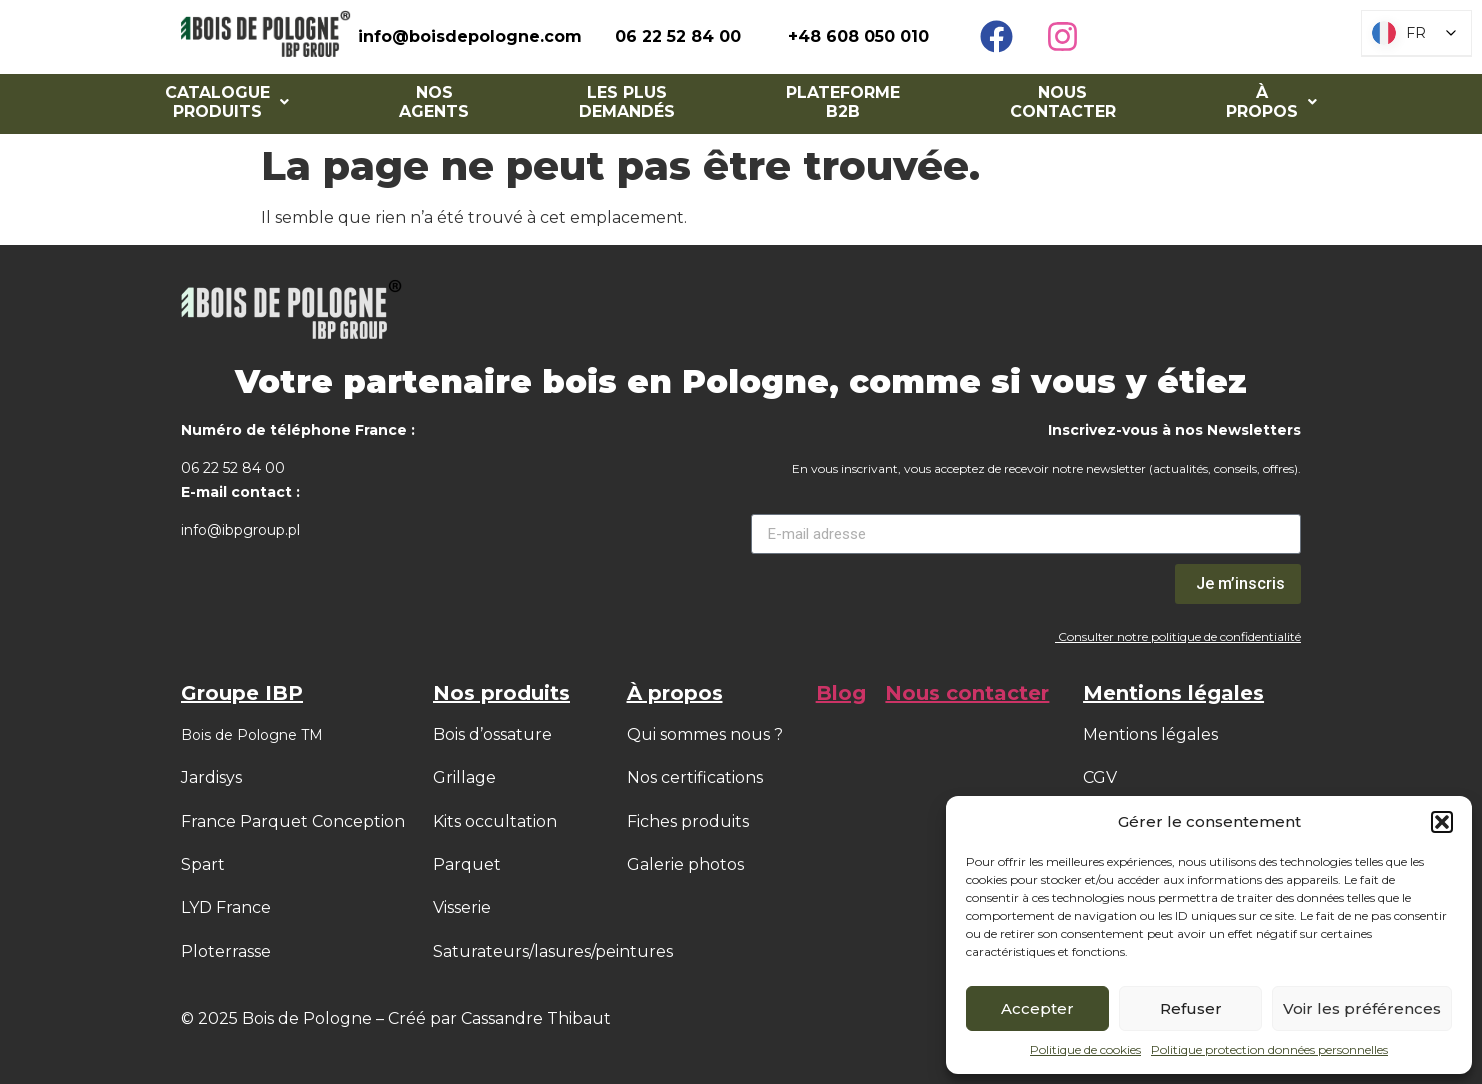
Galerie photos (685, 864)
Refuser (1191, 1008)
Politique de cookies (1085, 1049)
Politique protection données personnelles (1269, 1049)
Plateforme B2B (843, 102)
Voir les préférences (1362, 1008)
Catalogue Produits (227, 102)
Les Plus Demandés (627, 102)
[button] (1442, 822)
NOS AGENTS (434, 102)
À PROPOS (1271, 102)
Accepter (1037, 1008)
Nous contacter (1063, 102)
